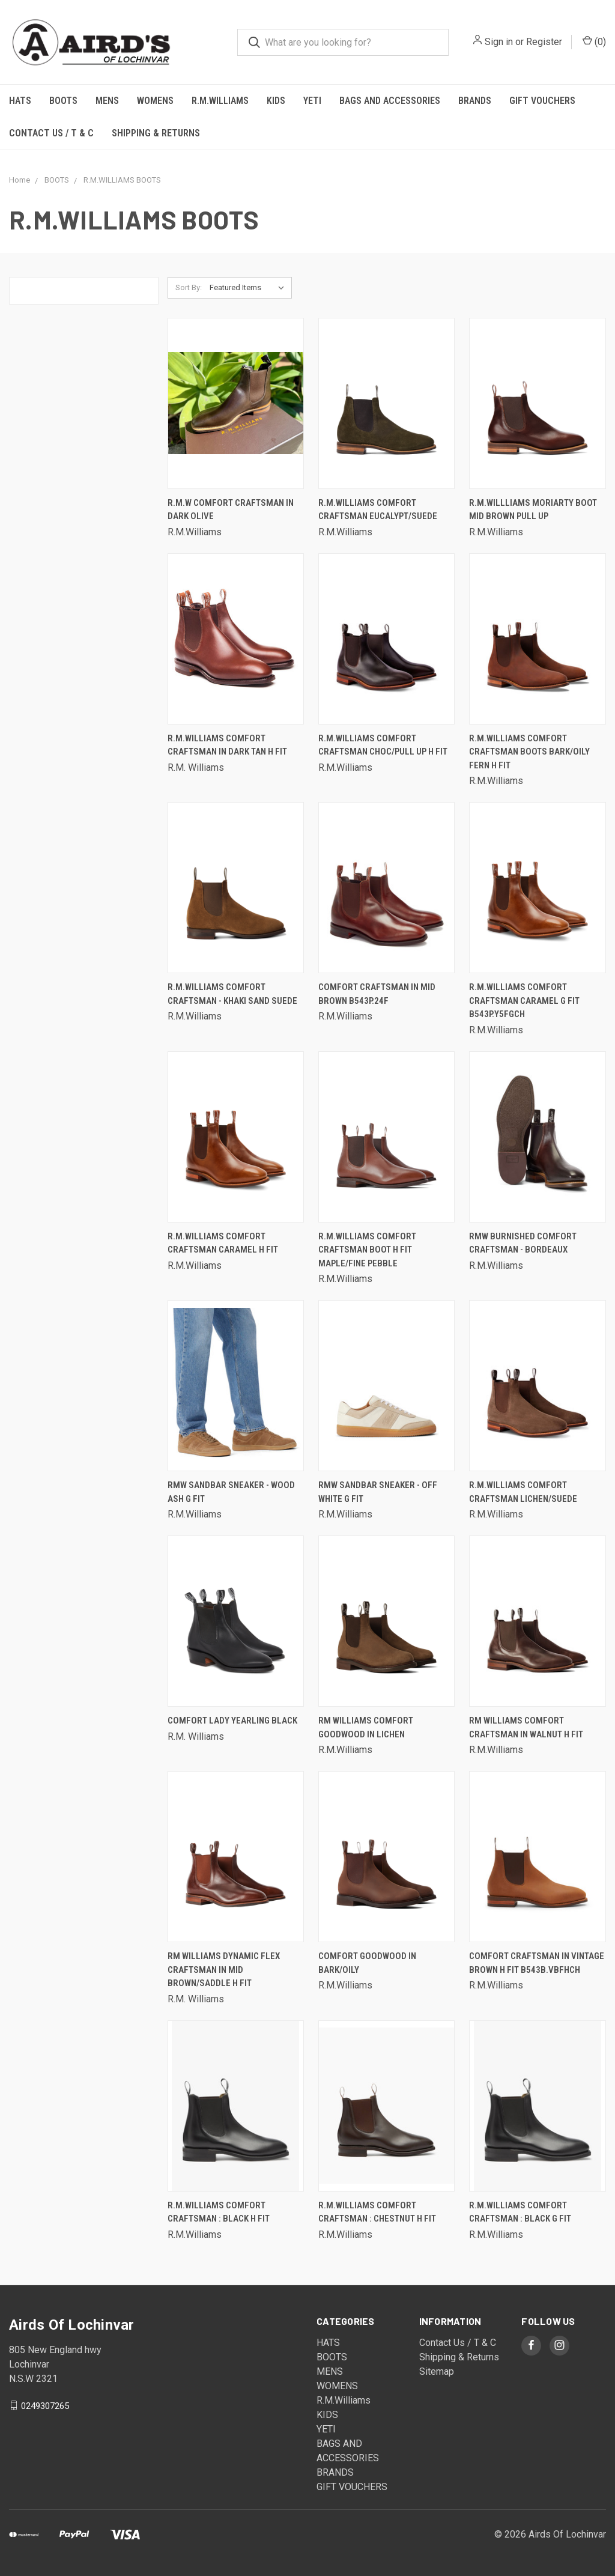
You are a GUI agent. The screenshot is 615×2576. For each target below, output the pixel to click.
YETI (312, 100)
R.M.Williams (220, 100)
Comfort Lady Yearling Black (232, 1720)
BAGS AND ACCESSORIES (389, 100)
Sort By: (188, 287)
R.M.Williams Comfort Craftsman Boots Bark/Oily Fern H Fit (529, 752)
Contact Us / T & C (51, 133)
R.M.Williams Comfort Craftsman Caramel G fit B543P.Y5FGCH (524, 1000)
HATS (20, 100)
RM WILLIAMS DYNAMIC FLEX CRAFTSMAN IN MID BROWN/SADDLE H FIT (224, 1969)
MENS (107, 100)
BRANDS (474, 100)
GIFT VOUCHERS (542, 100)
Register (544, 41)
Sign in (499, 41)
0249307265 (45, 2405)
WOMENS (155, 100)
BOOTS (63, 100)
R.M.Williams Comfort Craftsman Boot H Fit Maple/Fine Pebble (367, 1250)
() (594, 41)
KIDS (276, 100)
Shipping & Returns (156, 133)
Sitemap (436, 2371)
